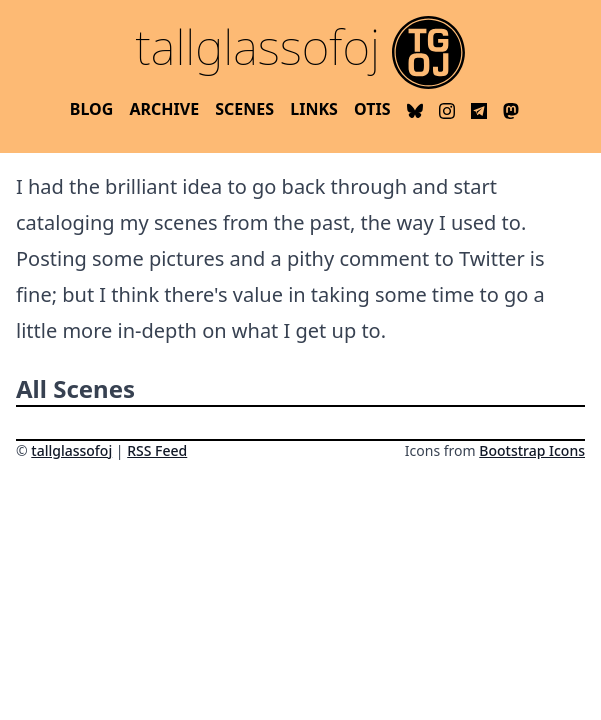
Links (314, 109)
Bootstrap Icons (532, 450)
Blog (92, 109)
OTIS (372, 109)
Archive (164, 109)
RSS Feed (157, 450)
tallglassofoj (71, 450)
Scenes (244, 109)
